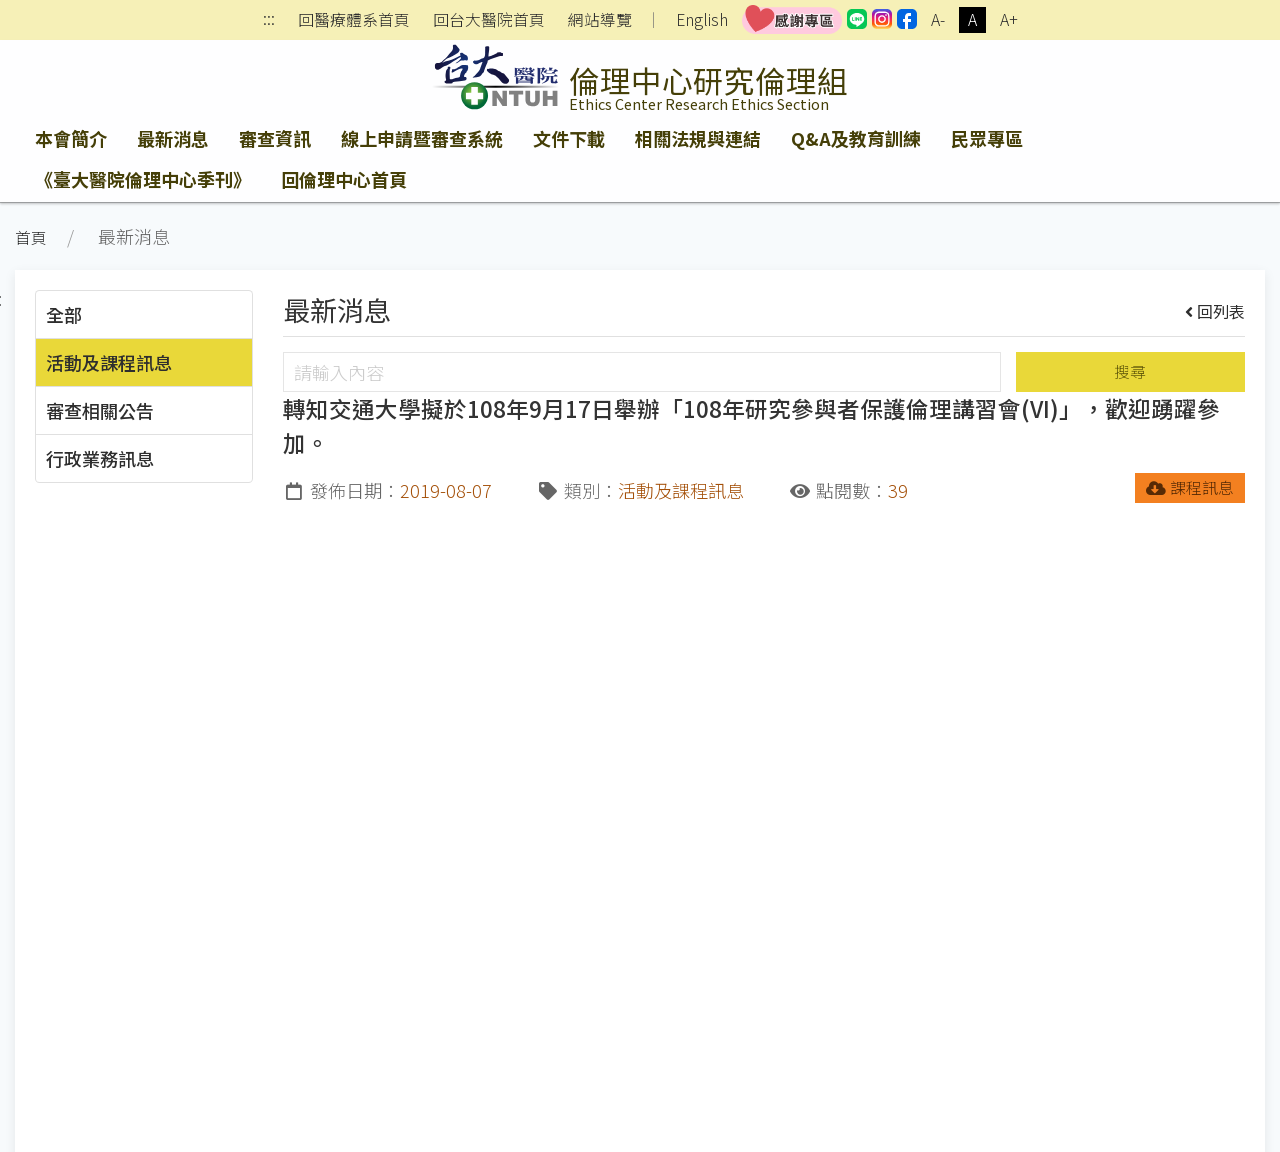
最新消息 (173, 138)
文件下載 (569, 138)
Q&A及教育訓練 (856, 138)
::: (269, 20)
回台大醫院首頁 (489, 20)
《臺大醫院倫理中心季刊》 (143, 179)
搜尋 (1130, 371)
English (702, 19)
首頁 (31, 237)
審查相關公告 (100, 410)
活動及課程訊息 (109, 362)
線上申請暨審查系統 (422, 138)
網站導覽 (600, 20)
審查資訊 (275, 138)
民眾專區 (987, 138)
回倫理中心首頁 (344, 179)
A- (938, 19)
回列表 (1215, 311)
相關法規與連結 (698, 138)
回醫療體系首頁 (354, 20)
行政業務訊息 (100, 458)
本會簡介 (71, 138)
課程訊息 (1190, 487)
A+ (1009, 19)
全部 (64, 314)
